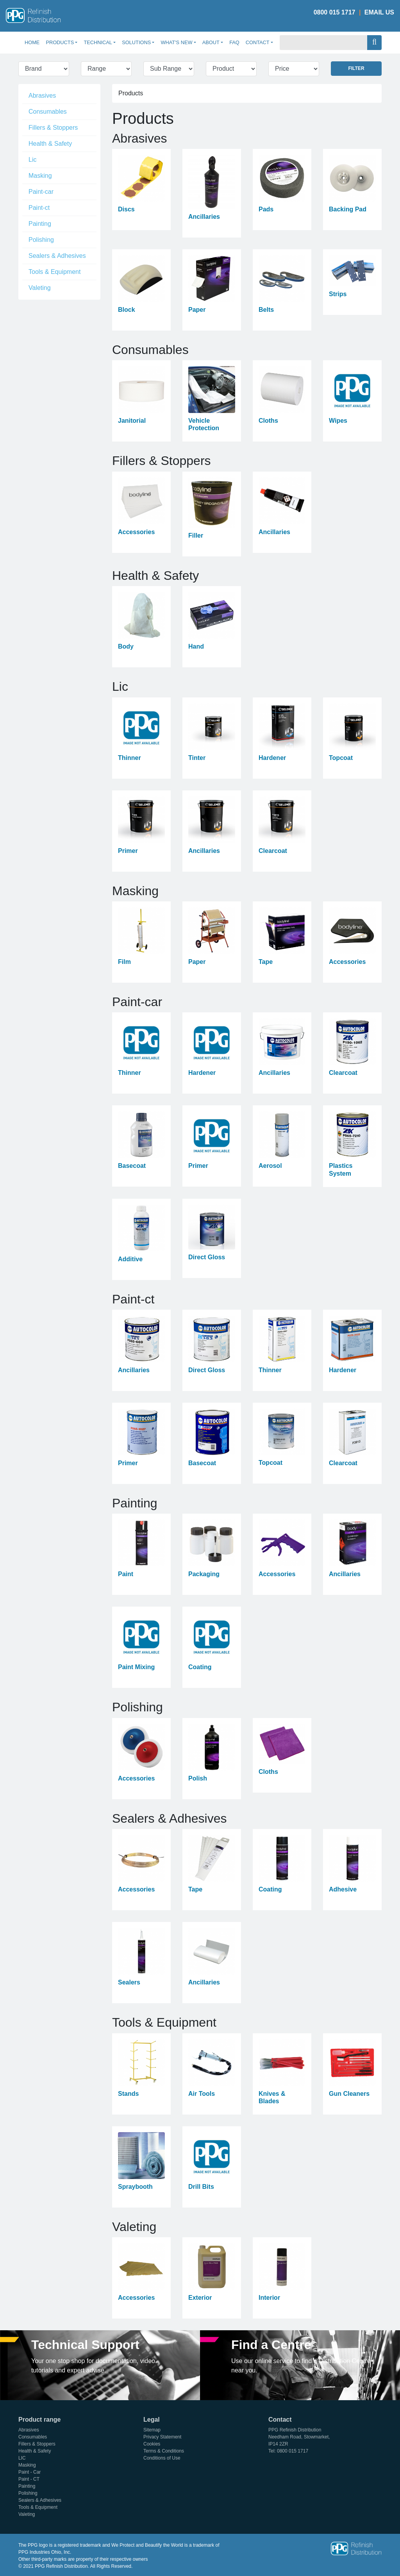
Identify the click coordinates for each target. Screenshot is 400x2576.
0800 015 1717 (334, 12)
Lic (32, 159)
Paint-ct (39, 207)
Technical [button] (98, 42)
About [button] (211, 42)
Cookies (151, 2444)
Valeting (40, 287)
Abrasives (42, 95)
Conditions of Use (161, 2458)
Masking (40, 175)
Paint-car (41, 191)
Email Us (379, 12)
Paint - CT (28, 2479)
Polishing (41, 239)
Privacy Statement (162, 2437)
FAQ (234, 42)
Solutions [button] (136, 42)
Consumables (48, 111)
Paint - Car (29, 2472)
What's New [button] (176, 42)
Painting (40, 223)
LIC (22, 2458)
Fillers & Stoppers (53, 127)
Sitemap (152, 2430)
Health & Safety (50, 143)
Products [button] (60, 42)
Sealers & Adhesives (57, 255)
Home (34, 41)
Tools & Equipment (54, 271)
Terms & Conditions (163, 2451)
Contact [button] (258, 42)
